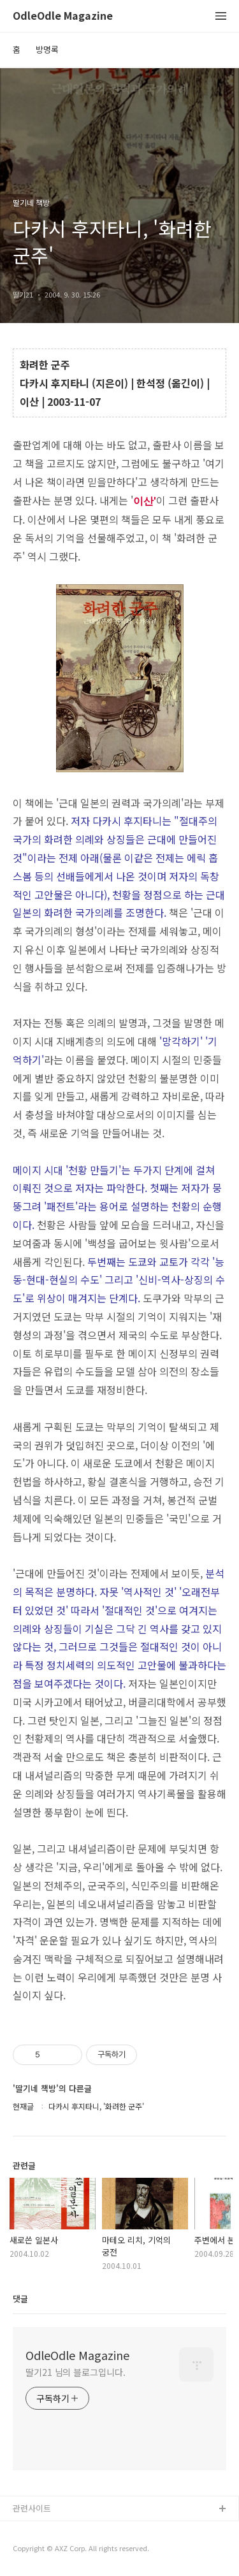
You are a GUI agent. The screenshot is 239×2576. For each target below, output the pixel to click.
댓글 (20, 2298)
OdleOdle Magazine (63, 16)
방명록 (47, 49)
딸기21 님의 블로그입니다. (75, 2372)
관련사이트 (32, 2508)
